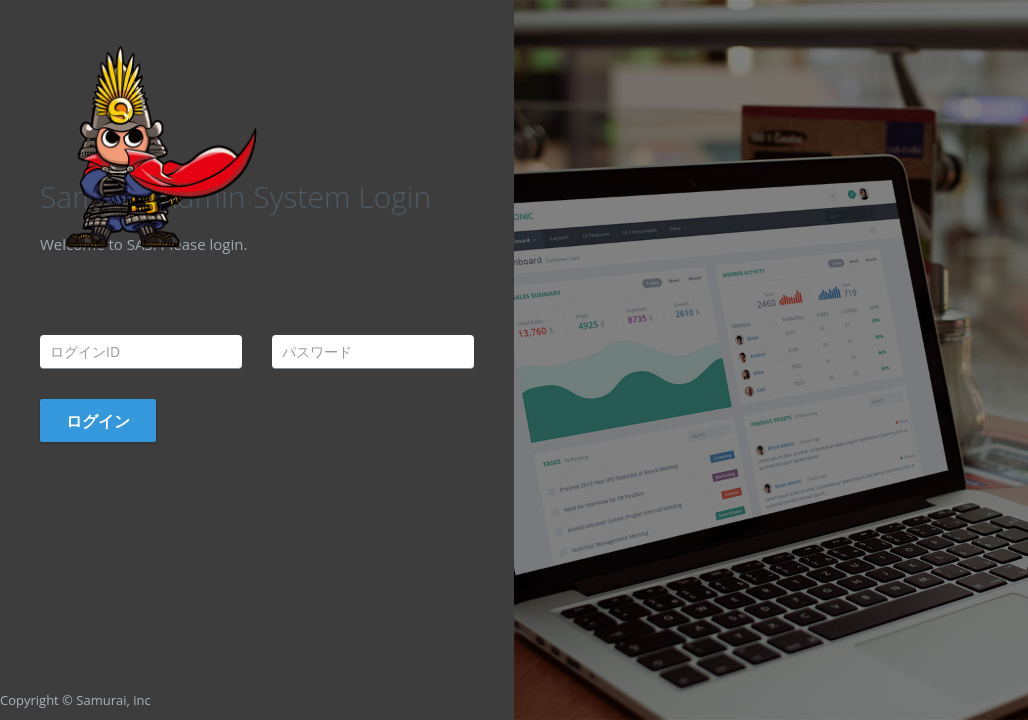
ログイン (98, 421)
